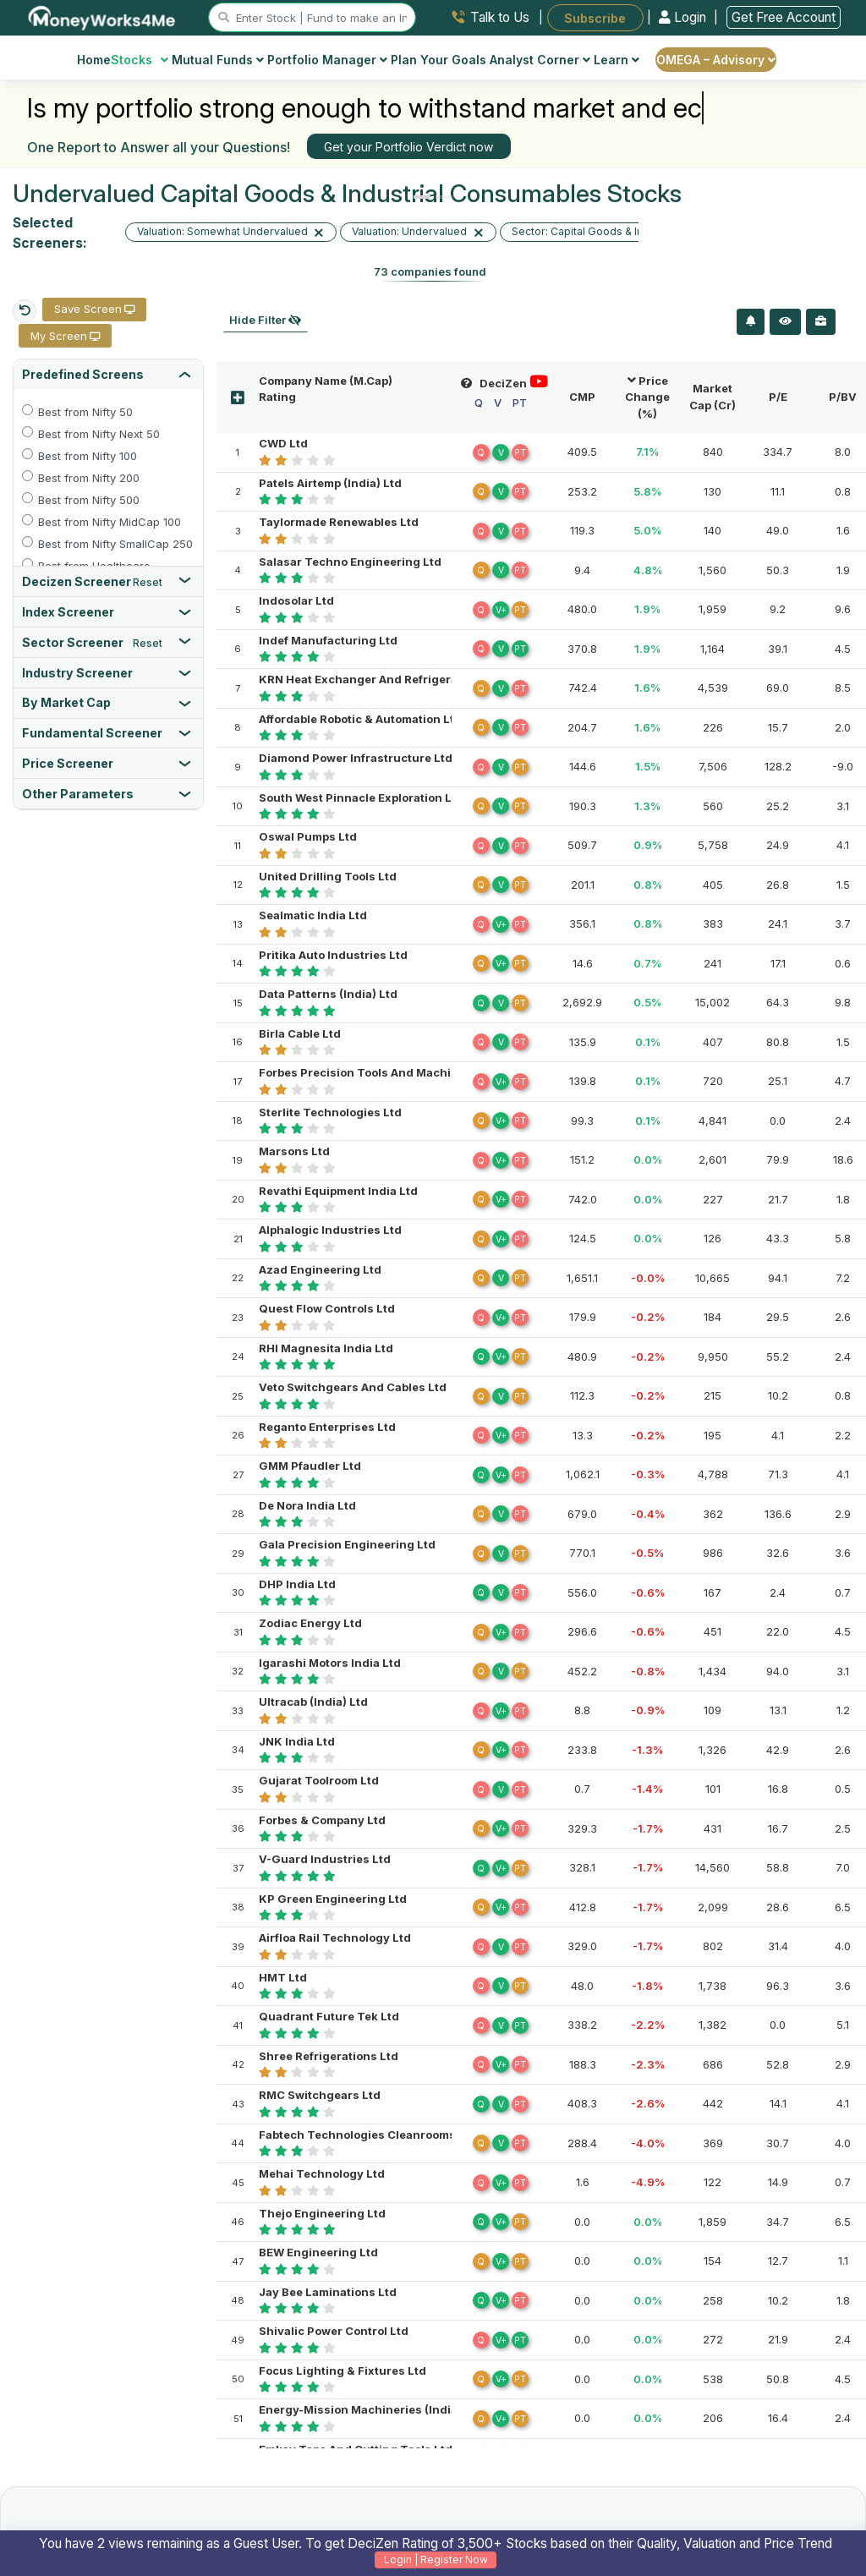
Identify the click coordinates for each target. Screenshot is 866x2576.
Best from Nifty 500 (89, 500)
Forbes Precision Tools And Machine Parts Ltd (389, 1072)
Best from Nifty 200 (89, 478)
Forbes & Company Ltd (322, 1820)
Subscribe (595, 17)
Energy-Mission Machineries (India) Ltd (371, 2409)
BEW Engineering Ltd (318, 2252)
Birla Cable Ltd (300, 1033)
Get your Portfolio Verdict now (408, 147)
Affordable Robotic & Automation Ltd (360, 719)
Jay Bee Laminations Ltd (328, 2292)
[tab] (108, 374)
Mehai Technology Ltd (322, 2173)
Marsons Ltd (294, 1151)
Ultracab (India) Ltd (313, 1701)
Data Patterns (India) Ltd (328, 993)
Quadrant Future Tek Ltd (329, 2016)
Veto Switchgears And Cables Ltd (353, 1387)
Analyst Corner (540, 59)
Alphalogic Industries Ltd (330, 1229)
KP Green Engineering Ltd (333, 1898)
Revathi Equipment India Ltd (338, 1191)
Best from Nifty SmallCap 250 (111, 544)
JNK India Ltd (297, 1741)
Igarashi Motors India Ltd (330, 1662)
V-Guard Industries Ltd (325, 1859)
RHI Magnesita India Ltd (326, 1348)
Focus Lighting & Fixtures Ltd (342, 2370)
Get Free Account (784, 17)
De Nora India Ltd (307, 1505)
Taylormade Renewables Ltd (339, 522)
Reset (147, 583)
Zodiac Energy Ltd (310, 1623)
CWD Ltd (283, 443)
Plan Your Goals (438, 59)
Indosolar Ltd (296, 600)
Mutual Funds (218, 59)
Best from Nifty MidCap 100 (109, 522)
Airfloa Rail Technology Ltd (335, 1937)
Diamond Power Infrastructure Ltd (355, 758)
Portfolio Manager (327, 59)
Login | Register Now (436, 2560)
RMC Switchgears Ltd (320, 2095)
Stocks (140, 59)
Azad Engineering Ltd (320, 1269)
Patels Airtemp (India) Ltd (330, 483)
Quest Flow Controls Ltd (327, 1308)
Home (94, 59)
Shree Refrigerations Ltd (328, 2056)
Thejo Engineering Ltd (322, 2213)
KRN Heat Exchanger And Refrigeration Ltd (380, 679)
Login (684, 17)
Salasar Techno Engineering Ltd (350, 561)
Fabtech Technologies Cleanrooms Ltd (368, 2134)
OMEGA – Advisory (716, 59)
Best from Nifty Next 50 (99, 434)
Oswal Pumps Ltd (308, 836)
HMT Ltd (283, 1977)
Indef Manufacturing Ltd (328, 640)
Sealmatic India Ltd (313, 915)
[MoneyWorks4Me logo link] (102, 16)
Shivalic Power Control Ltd (333, 2331)
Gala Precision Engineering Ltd (347, 1544)
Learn (616, 59)
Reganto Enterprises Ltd (327, 1426)
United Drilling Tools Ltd (328, 876)
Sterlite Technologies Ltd (330, 1112)
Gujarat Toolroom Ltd (319, 1780)
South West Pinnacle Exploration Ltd (361, 797)
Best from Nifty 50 (85, 412)
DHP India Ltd (297, 1584)
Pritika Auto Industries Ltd (333, 955)
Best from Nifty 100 (87, 456)
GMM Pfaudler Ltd (310, 1465)
